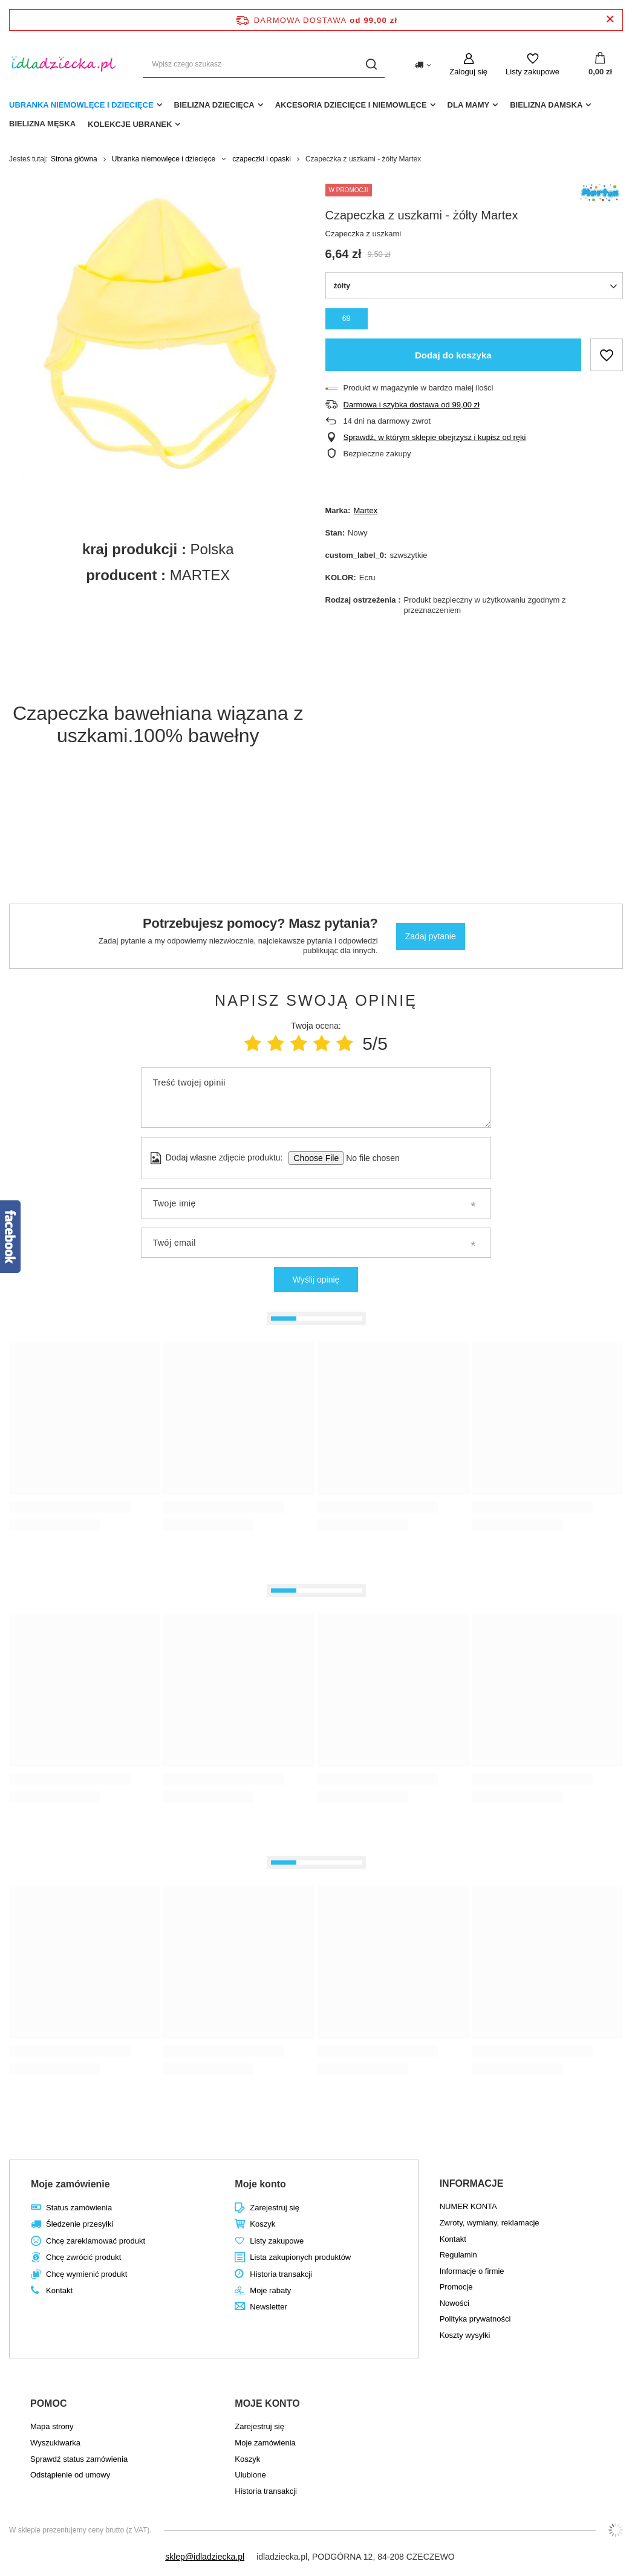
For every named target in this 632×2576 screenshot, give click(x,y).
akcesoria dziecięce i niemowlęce (351, 104)
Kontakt (59, 2290)
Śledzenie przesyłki (79, 2223)
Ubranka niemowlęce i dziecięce (81, 104)
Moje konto (260, 2184)
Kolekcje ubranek (130, 124)
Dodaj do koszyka (453, 355)
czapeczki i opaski (261, 159)
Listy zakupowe (532, 71)
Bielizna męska (42, 123)
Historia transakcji (281, 2274)
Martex (365, 510)
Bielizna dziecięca (214, 104)
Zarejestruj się (274, 2207)
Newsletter (268, 2306)
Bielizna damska (546, 104)
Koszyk (262, 2223)
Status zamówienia (79, 2207)
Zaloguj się (468, 71)
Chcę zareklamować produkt (95, 2240)
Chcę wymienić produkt (86, 2274)
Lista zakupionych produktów (300, 2257)
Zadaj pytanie (430, 936)
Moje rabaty (270, 2290)
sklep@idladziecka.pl (204, 2556)
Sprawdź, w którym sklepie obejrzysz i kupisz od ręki (435, 437)
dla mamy (469, 104)
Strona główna (74, 159)
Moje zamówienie (70, 2184)
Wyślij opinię (316, 1279)
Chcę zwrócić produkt (83, 2257)
